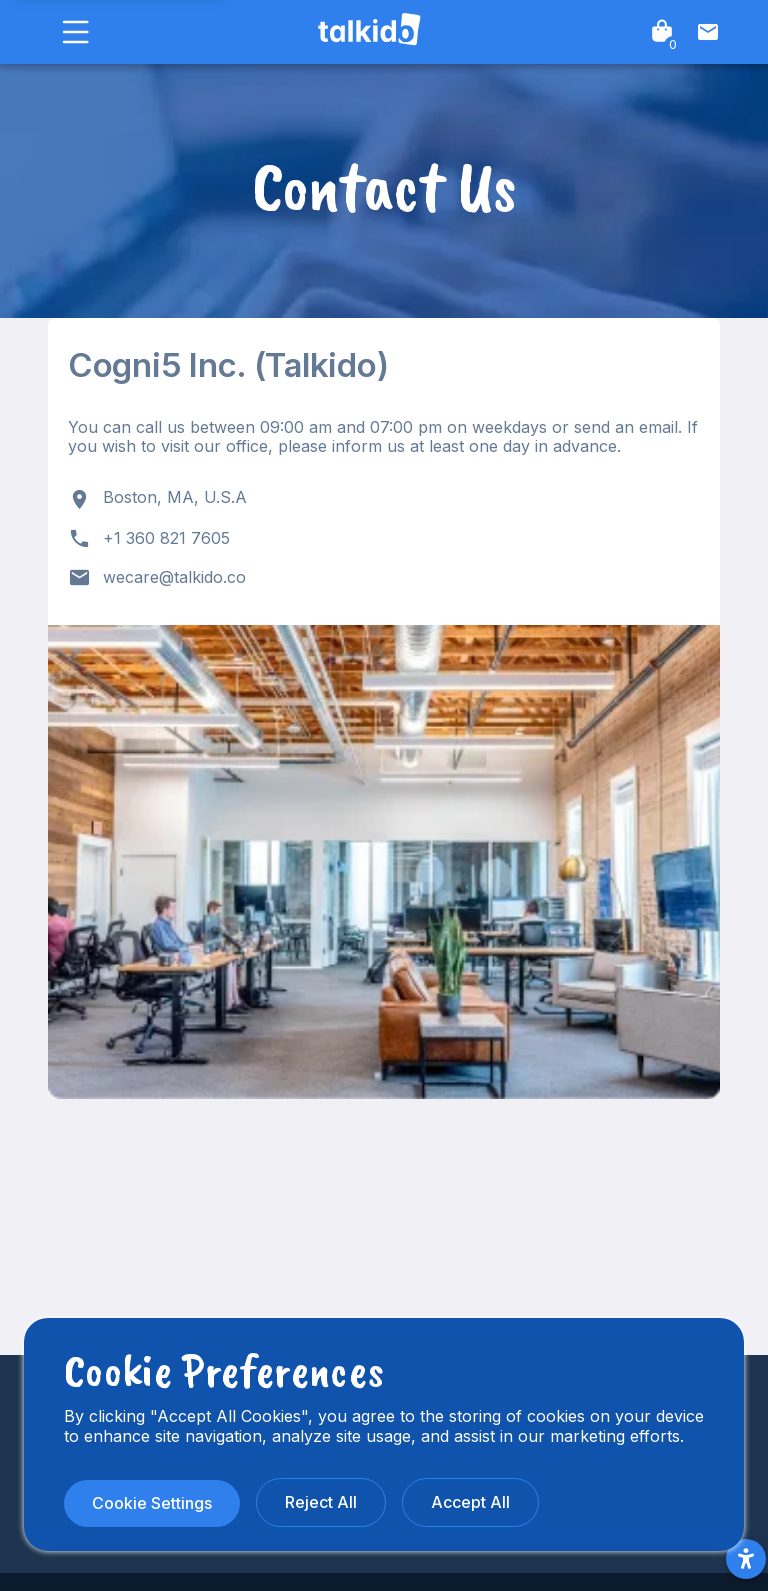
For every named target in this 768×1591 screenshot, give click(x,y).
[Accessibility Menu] (746, 1559)
